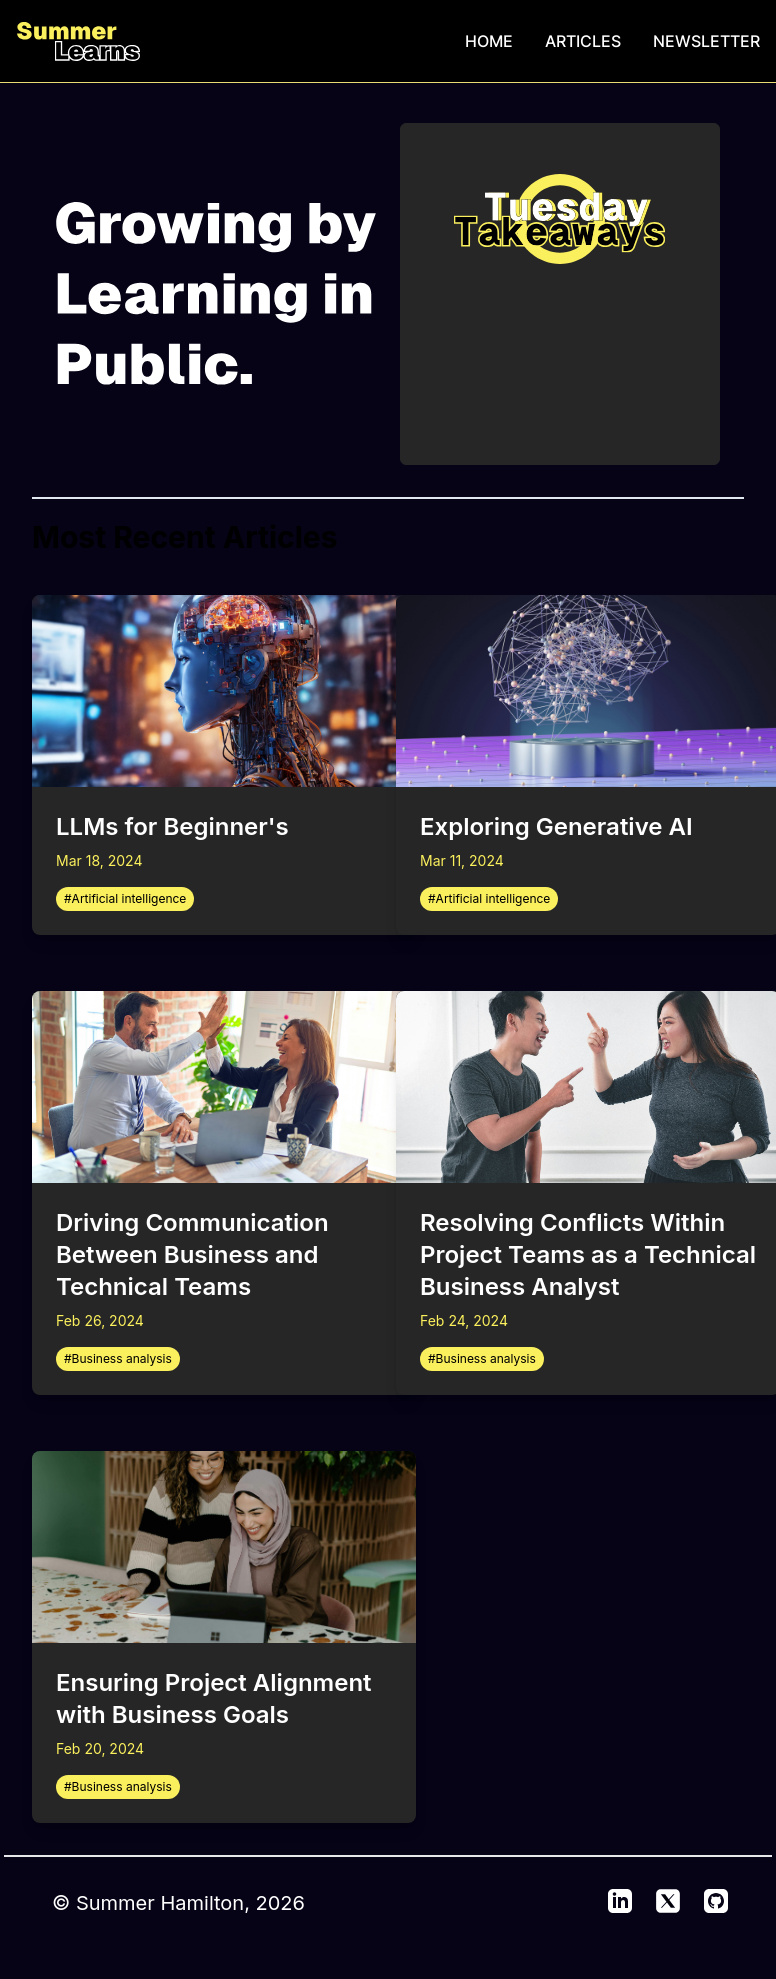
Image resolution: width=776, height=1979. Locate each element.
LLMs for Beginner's (172, 826)
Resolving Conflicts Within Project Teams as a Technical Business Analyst (588, 1254)
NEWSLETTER (706, 41)
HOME (489, 41)
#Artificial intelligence (125, 898)
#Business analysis (118, 1358)
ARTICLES (583, 41)
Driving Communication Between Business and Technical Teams (192, 1254)
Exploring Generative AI (556, 826)
